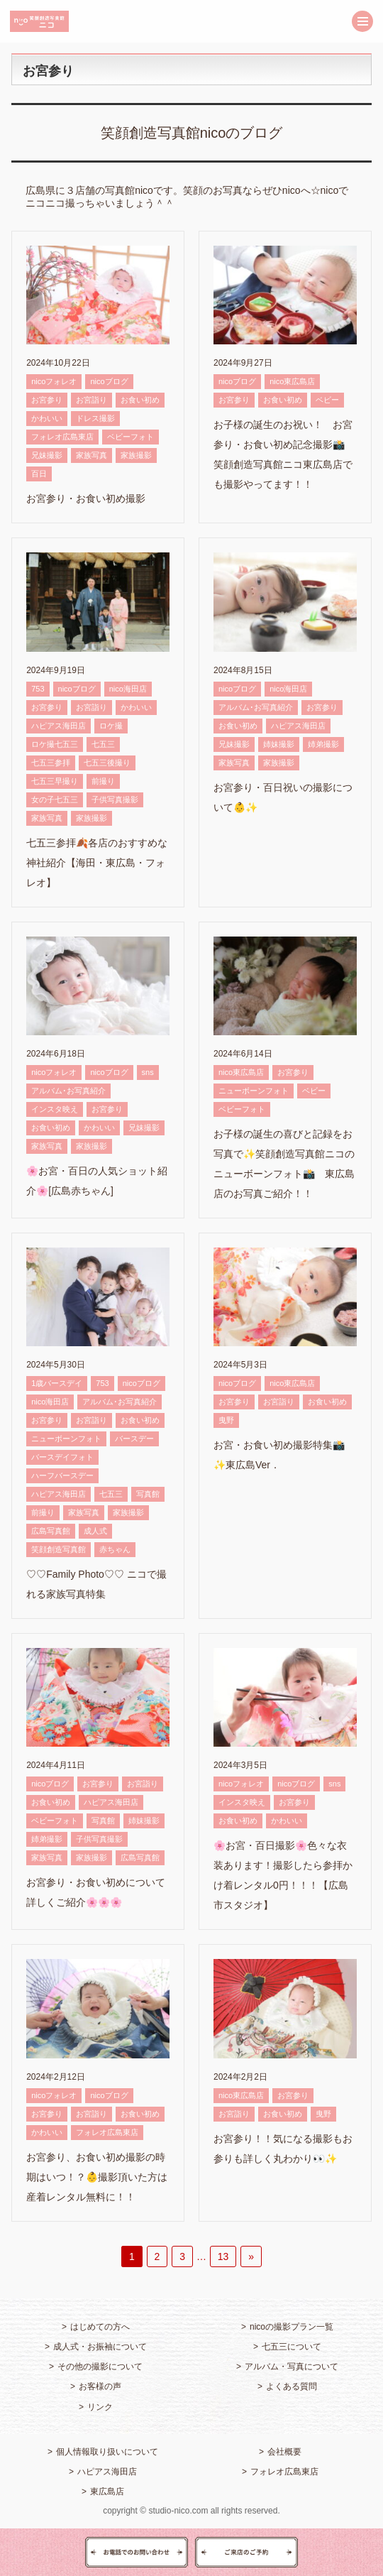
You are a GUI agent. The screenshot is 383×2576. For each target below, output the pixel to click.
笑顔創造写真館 (58, 1549)
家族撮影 (136, 455)
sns (148, 1072)
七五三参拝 (50, 762)
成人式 (95, 1531)
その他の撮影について (100, 2367)
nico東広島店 (292, 381)
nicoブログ (109, 381)
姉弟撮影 (323, 744)
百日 (39, 473)
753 (37, 688)
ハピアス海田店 (58, 725)
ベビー (327, 399)
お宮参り (46, 399)
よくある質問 (291, 2386)
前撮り (103, 781)
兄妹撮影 (46, 455)
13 (223, 2256)
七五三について (291, 2347)
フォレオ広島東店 (62, 436)
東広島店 (107, 2491)
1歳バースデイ (56, 1383)
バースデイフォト (62, 1457)
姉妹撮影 (278, 744)
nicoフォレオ (54, 381)
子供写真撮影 (114, 799)
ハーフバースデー (62, 1475)
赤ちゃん (115, 1549)
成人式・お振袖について (100, 2347)
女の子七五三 (54, 799)
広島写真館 (50, 1531)
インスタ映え (54, 1109)
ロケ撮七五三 (54, 744)
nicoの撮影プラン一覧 (291, 2327)
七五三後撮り (107, 762)
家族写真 (91, 455)
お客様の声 (100, 2386)
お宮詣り (91, 399)
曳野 (226, 1420)
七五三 (103, 744)
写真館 (148, 1494)
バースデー (134, 1438)
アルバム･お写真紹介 (255, 707)
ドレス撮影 (95, 418)
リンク (100, 2407)
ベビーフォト (130, 436)
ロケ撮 (111, 725)
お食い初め (140, 399)
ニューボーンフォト (253, 1090)
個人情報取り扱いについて (107, 2452)
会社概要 (284, 2452)
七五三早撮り (54, 781)
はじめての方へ (100, 2327)
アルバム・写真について (291, 2367)
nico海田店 (128, 688)
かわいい (46, 418)
